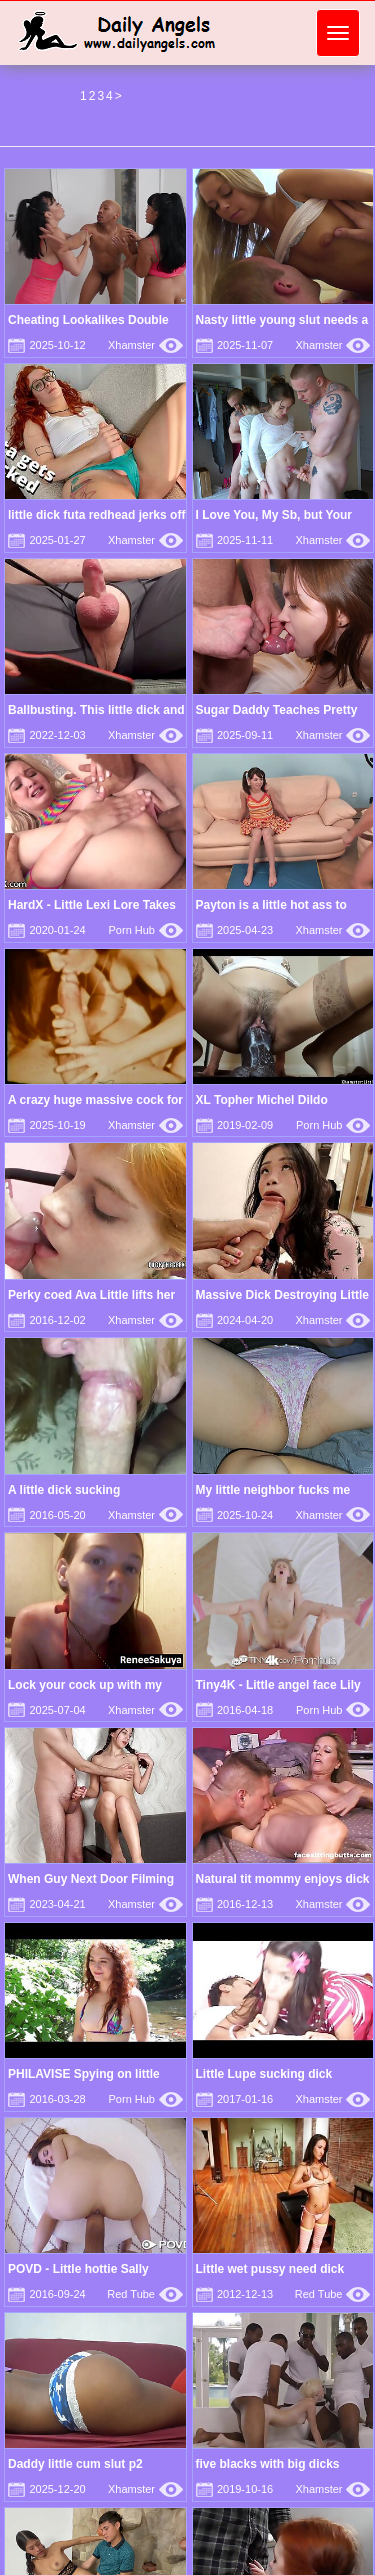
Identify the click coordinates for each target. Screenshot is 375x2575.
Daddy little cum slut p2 (75, 2464)
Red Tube (144, 2294)
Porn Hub (146, 930)
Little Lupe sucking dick (264, 2074)
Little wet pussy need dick (270, 2269)
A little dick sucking (64, 1490)
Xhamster (145, 345)
